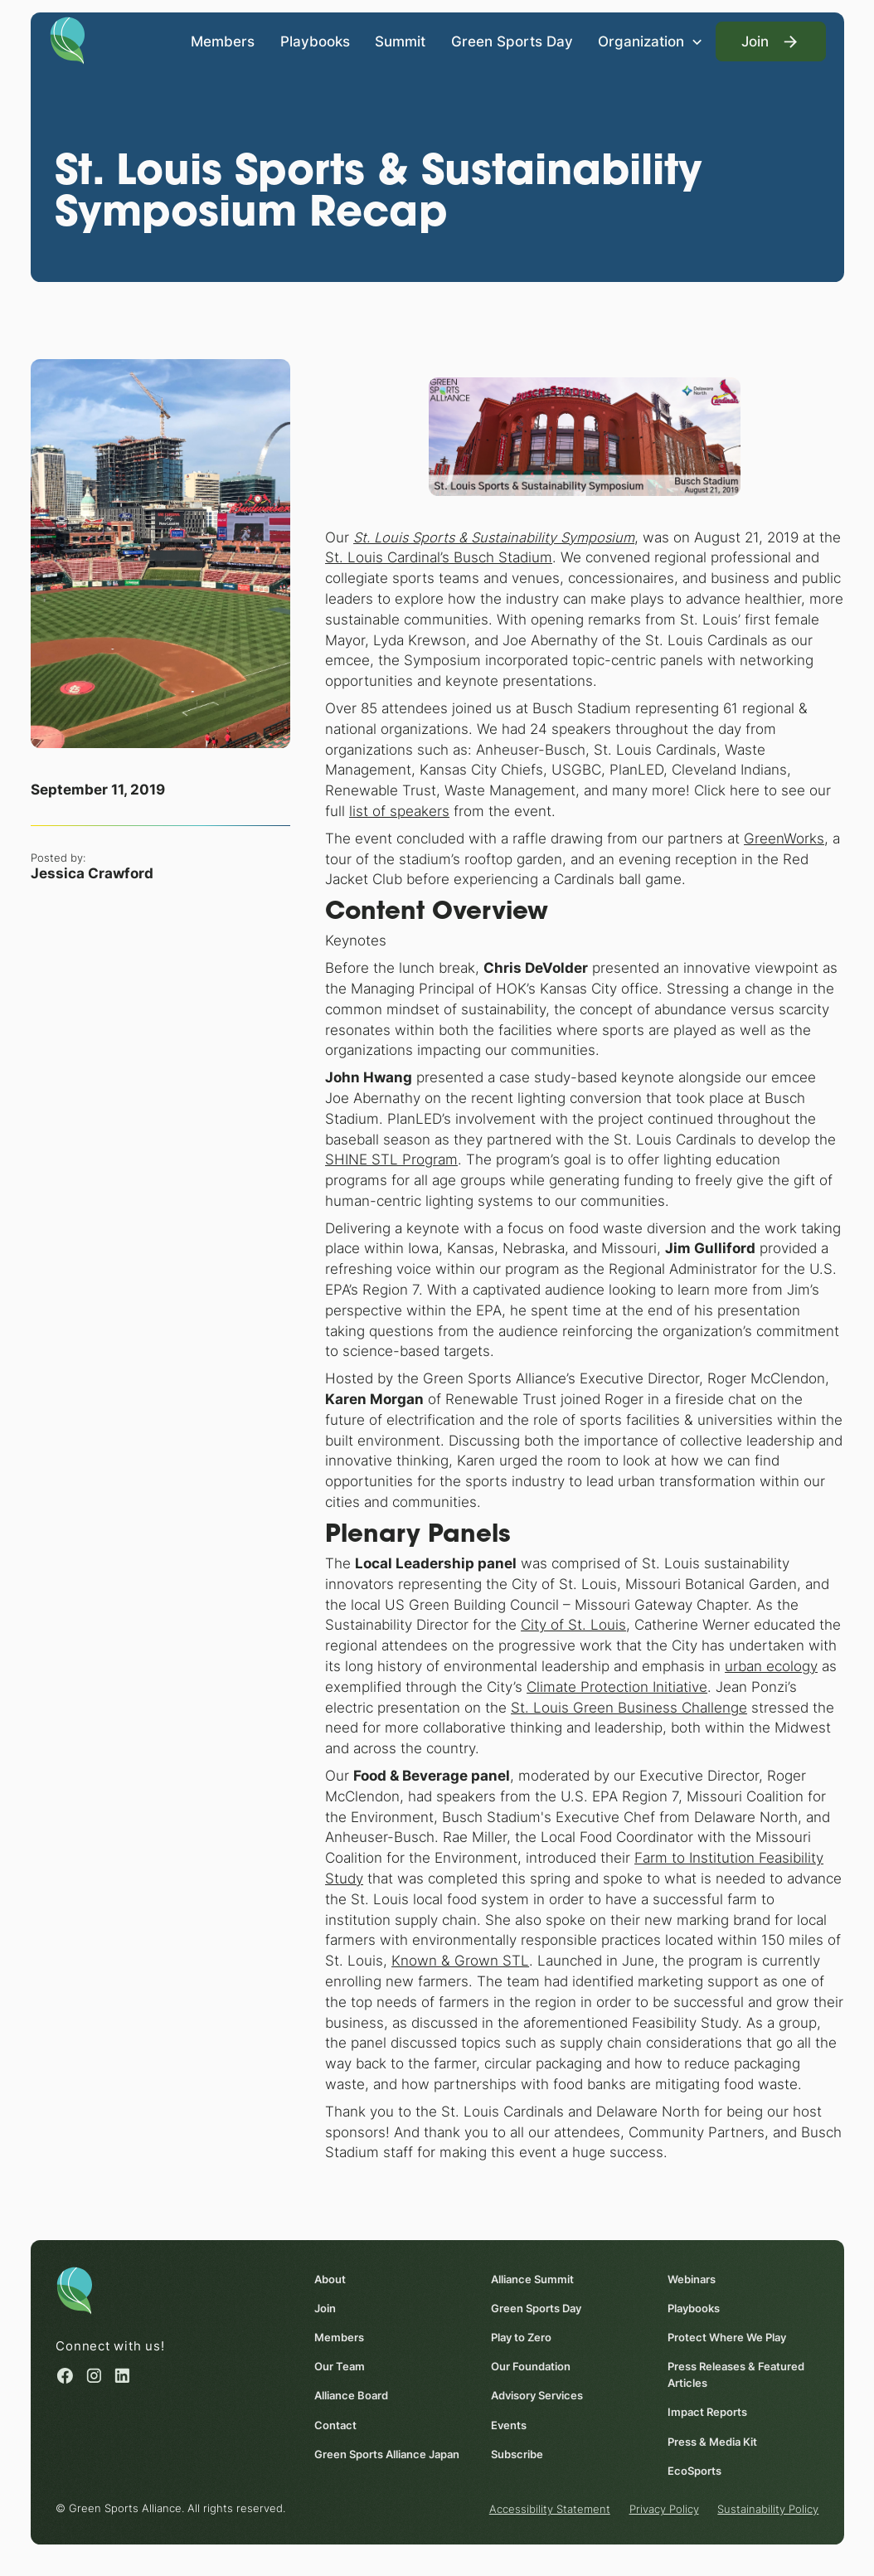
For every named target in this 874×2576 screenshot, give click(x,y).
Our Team (339, 2367)
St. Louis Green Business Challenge (629, 1707)
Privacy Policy (663, 2509)
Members (223, 41)
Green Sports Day (511, 41)
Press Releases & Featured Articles (735, 2375)
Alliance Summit (532, 2279)
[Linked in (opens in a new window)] (121, 2376)
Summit (400, 41)
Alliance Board (351, 2396)
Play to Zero (521, 2338)
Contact (335, 2425)
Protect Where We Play (726, 2338)
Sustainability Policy (767, 2509)
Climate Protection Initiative (617, 1686)
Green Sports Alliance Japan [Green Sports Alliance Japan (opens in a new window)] (386, 2454)
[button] (650, 41)
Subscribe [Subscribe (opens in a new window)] (517, 2454)
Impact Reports (706, 2412)
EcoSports (694, 2470)
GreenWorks (784, 837)
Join (325, 2309)
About (330, 2279)
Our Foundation (531, 2367)
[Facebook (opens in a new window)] (65, 2376)
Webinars (691, 2279)
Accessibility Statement (548, 2509)
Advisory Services (537, 2396)
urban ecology (771, 1666)
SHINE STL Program (391, 1159)
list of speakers (399, 811)
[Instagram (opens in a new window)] (93, 2376)
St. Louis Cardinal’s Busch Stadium (438, 557)
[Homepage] (67, 39)
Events (509, 2425)
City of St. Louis (573, 1624)
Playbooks (314, 41)
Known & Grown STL (460, 1960)
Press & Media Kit (711, 2441)
